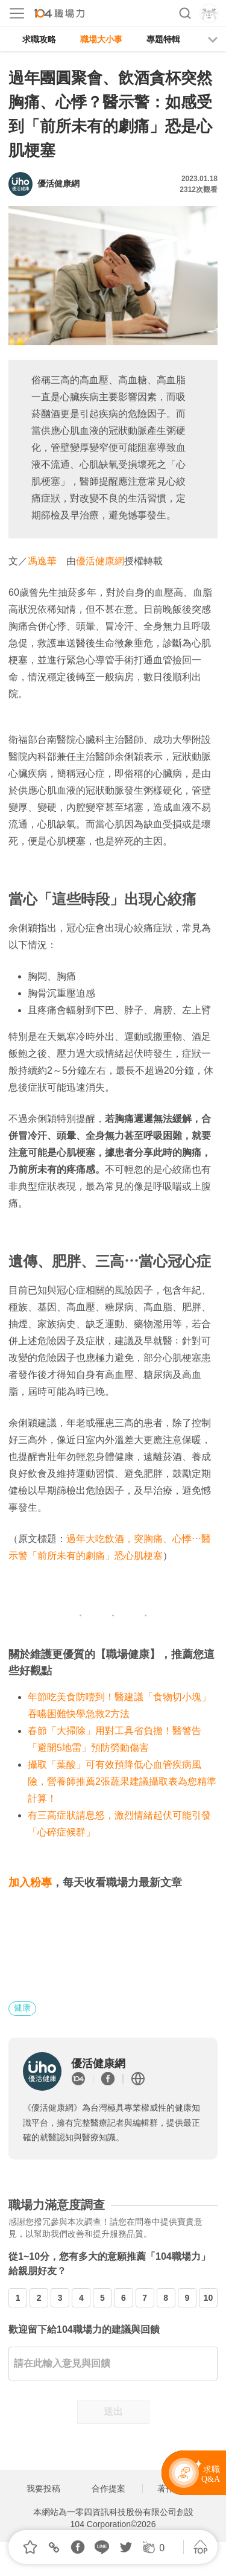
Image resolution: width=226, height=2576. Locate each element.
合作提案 (108, 2488)
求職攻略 (39, 39)
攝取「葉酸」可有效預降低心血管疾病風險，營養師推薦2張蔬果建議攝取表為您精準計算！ (122, 1781)
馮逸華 (42, 561)
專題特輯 (163, 39)
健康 (22, 2007)
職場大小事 (101, 39)
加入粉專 (30, 1882)
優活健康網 (100, 561)
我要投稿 (43, 2488)
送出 (113, 2411)
